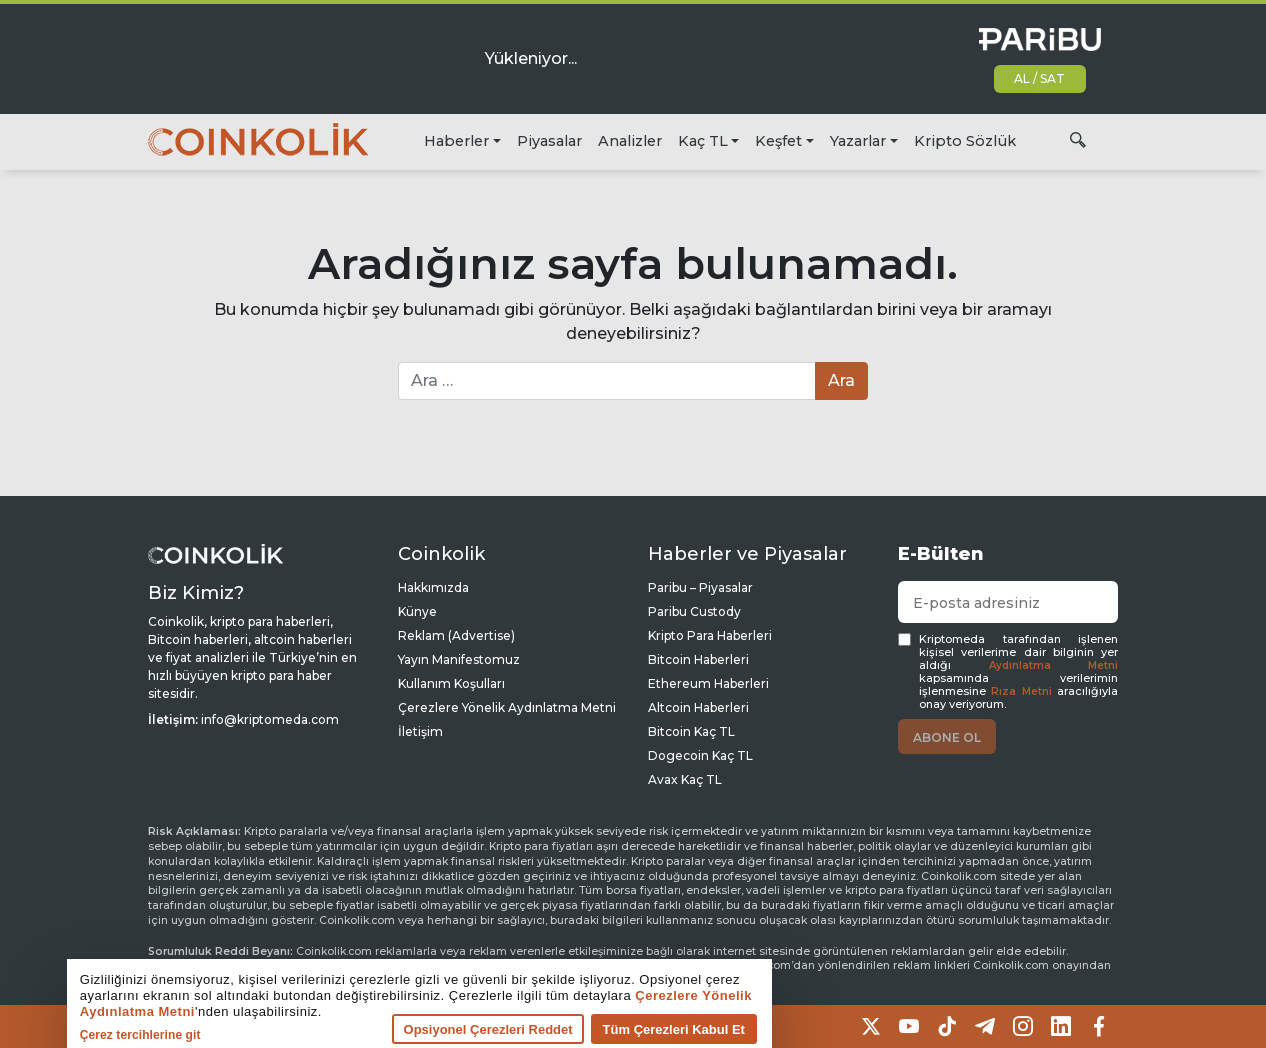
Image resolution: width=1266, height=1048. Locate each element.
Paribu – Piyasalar (700, 587)
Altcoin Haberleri (698, 707)
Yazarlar (858, 141)
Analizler (630, 141)
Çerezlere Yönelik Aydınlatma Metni (507, 707)
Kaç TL (703, 141)
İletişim (420, 731)
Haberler (456, 141)
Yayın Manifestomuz (459, 659)
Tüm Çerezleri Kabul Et (607, 1028)
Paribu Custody (694, 611)
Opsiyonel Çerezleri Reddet (421, 1028)
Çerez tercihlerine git (73, 1034)
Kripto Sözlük (965, 141)
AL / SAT (1039, 78)
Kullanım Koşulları (451, 683)
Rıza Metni (1021, 691)
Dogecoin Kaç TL (700, 755)
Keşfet (778, 141)
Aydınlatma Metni (1054, 665)
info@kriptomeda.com (270, 719)
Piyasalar (549, 141)
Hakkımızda (433, 587)
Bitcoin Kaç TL (691, 731)
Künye (417, 611)
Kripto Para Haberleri (710, 635)
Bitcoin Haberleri (698, 659)
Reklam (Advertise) (456, 635)
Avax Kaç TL (685, 779)
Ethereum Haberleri (708, 683)
